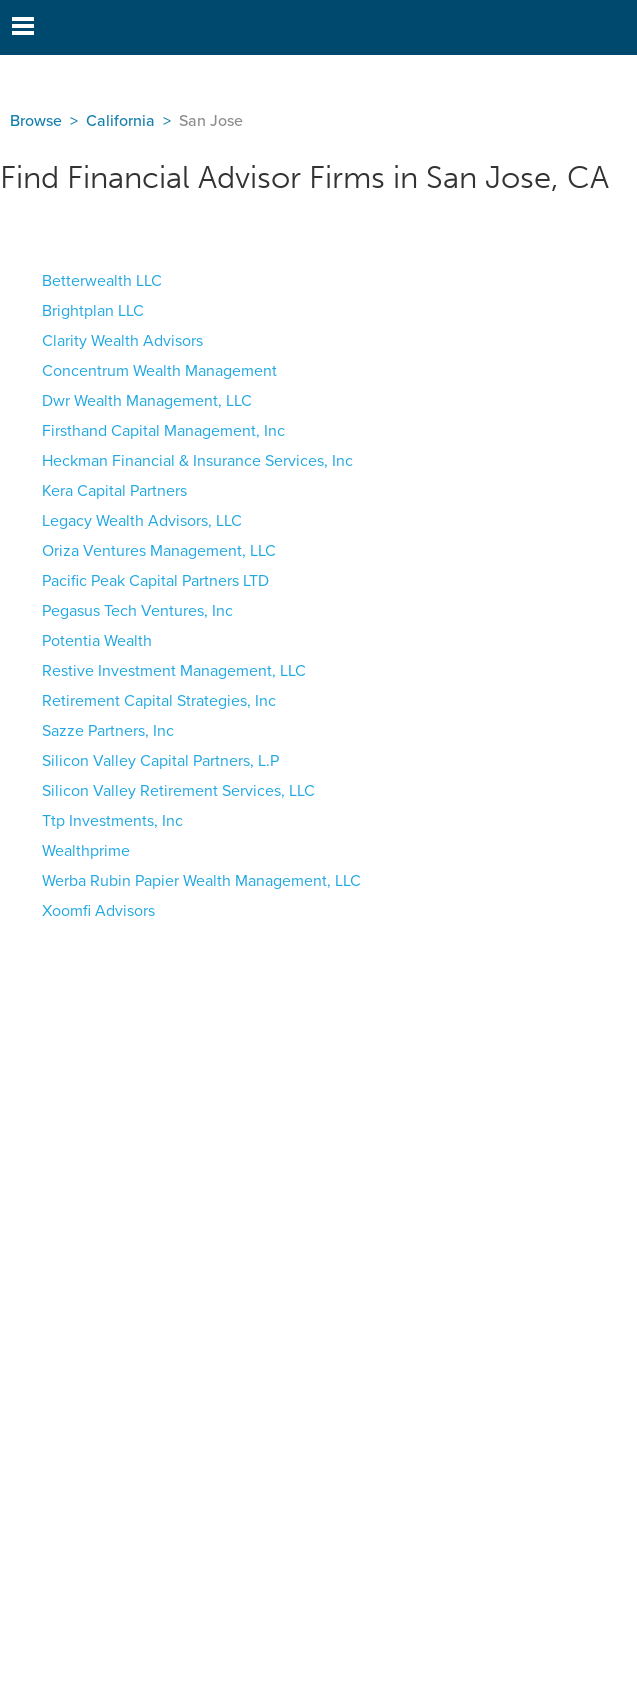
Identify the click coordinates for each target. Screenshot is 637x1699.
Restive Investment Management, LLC (174, 671)
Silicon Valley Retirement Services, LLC (178, 791)
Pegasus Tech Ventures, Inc (137, 611)
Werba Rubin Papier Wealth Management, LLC (201, 881)
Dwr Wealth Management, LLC (147, 401)
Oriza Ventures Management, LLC (159, 551)
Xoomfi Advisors (98, 911)
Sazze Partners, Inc (108, 731)
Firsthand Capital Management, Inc (163, 431)
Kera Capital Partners (114, 491)
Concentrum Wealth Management (159, 371)
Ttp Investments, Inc (112, 821)
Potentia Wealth (97, 641)
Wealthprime (86, 851)
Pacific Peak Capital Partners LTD (155, 581)
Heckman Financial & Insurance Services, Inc (197, 461)
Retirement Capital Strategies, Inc (159, 701)
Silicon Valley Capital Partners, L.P (160, 761)
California (120, 121)
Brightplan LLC (93, 311)
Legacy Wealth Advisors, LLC (142, 521)
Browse (36, 121)
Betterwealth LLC (102, 281)
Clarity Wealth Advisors (122, 341)
